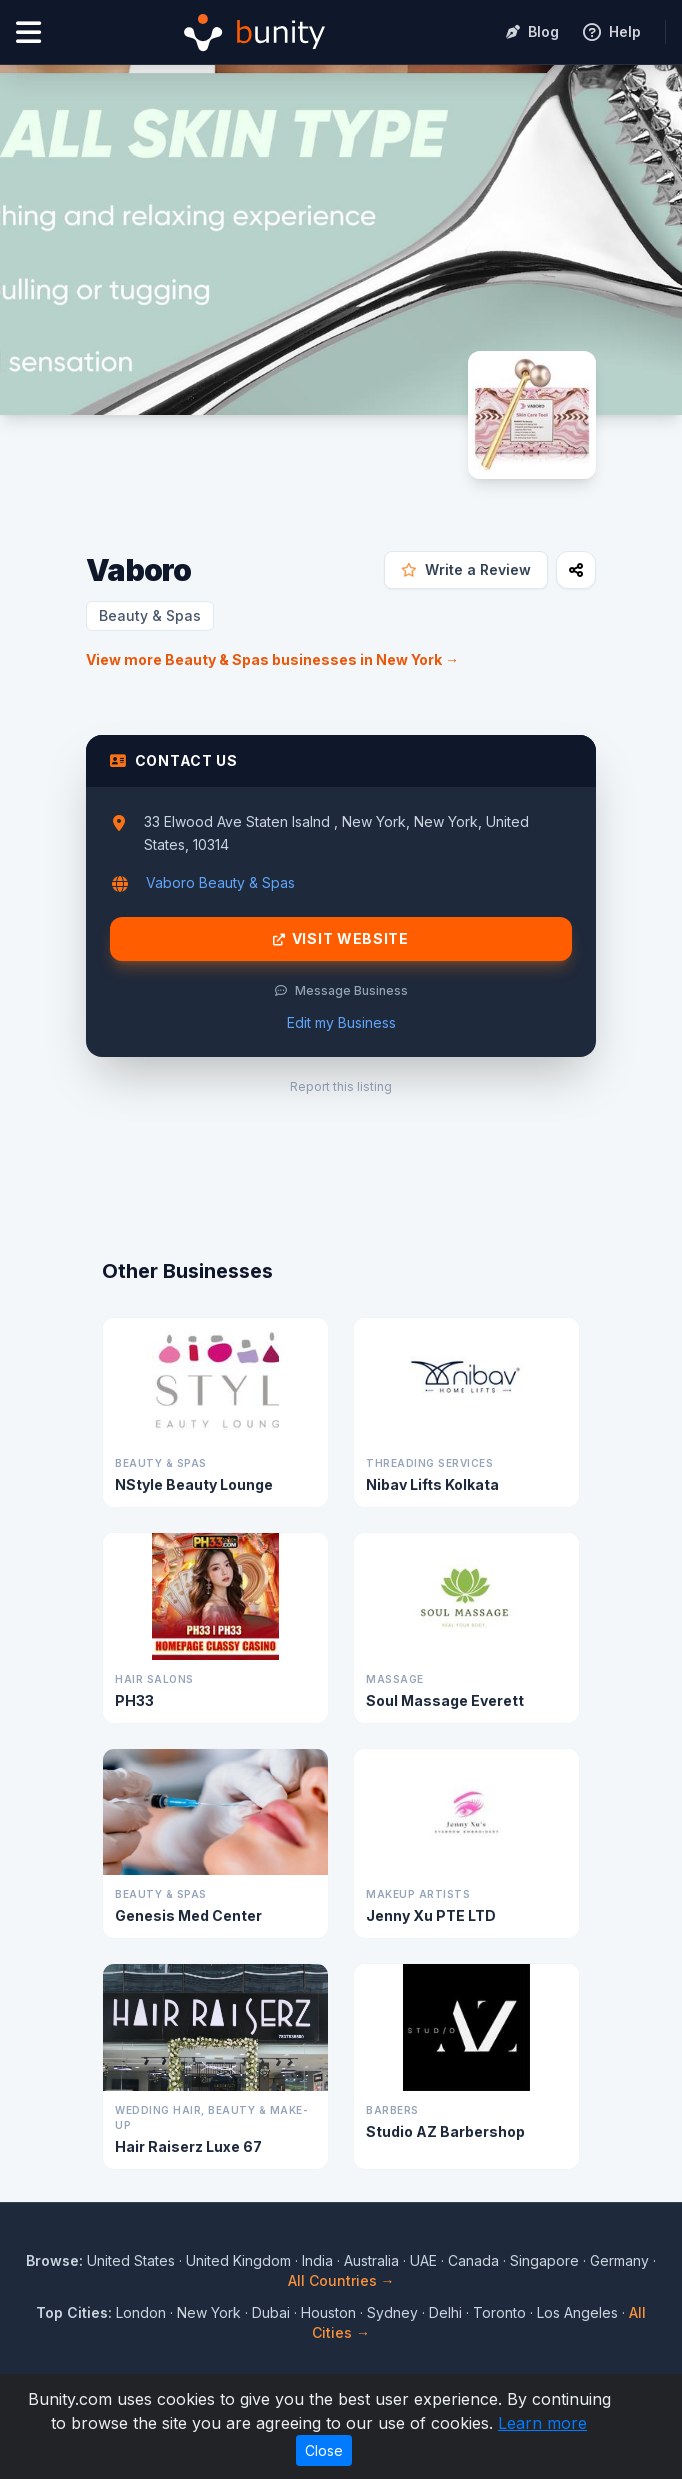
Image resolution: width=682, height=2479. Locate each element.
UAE (423, 2260)
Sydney (392, 2312)
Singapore (544, 2260)
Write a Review (466, 569)
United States (131, 2260)
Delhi (445, 2312)
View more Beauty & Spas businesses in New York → (272, 659)
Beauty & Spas (150, 615)
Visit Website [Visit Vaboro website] (341, 939)
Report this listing (341, 1086)
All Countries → (341, 2280)
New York (209, 2312)
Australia (371, 2260)
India (317, 2260)
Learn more (542, 2423)
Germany (619, 2260)
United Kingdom (238, 2260)
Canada (473, 2260)
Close (324, 2450)
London (141, 2312)
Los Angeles (577, 2312)
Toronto (499, 2312)
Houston (328, 2312)
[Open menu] (28, 32)
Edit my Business (341, 1022)
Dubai (271, 2312)
